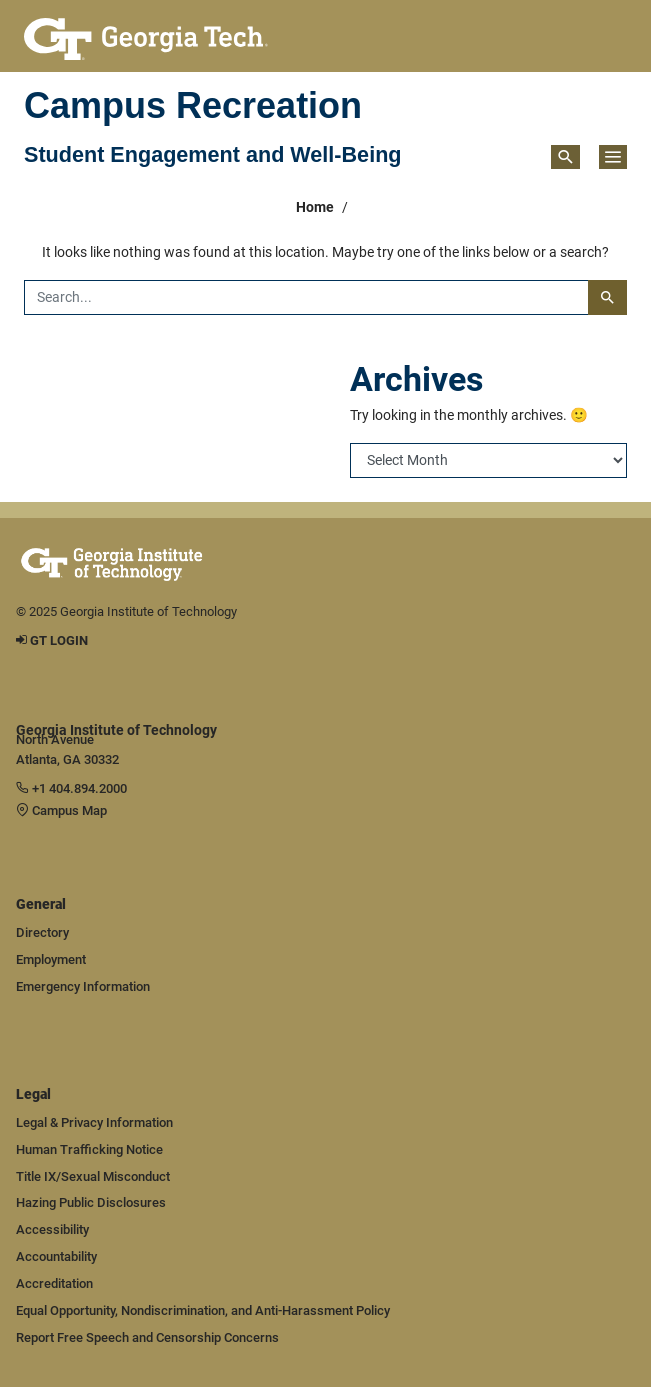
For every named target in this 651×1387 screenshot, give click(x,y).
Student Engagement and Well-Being (213, 155)
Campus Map (61, 810)
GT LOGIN (52, 640)
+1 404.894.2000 (71, 788)
